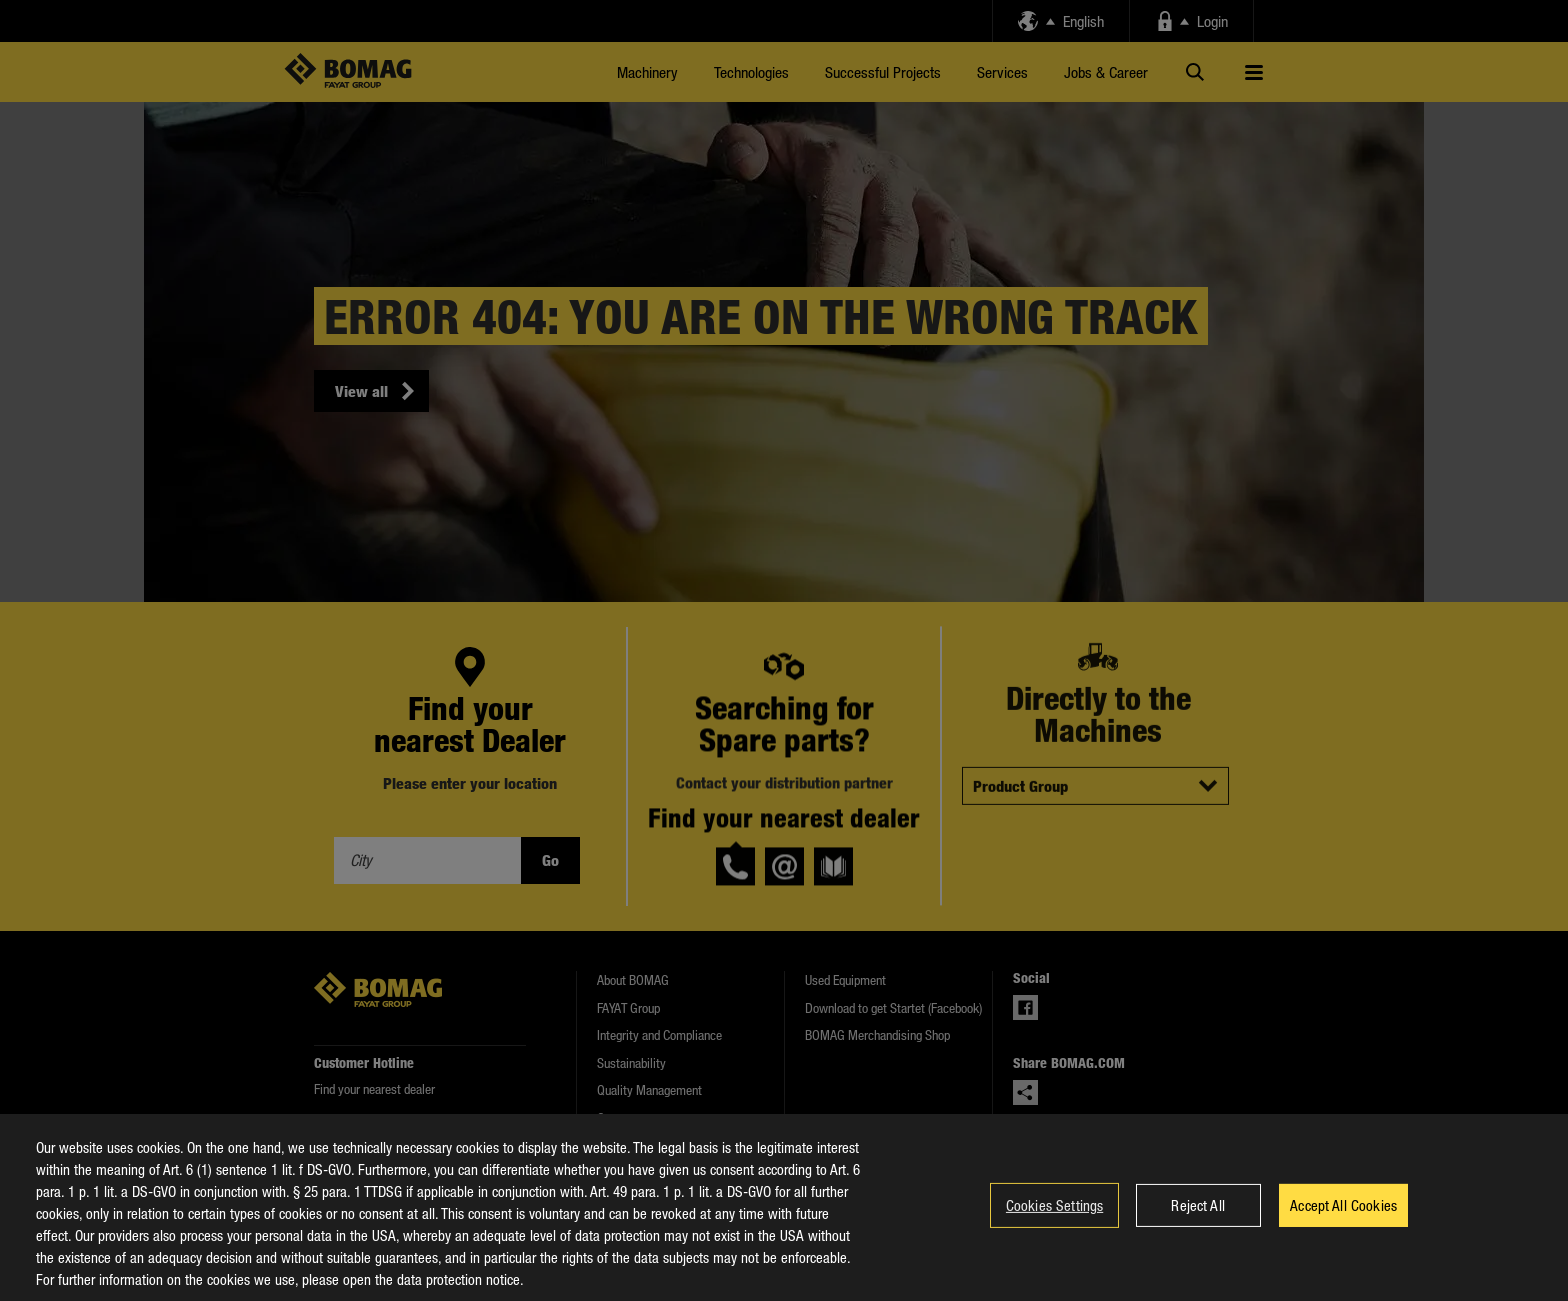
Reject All (1197, 1225)
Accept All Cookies (1343, 1225)
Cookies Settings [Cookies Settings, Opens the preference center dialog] (1054, 1225)
